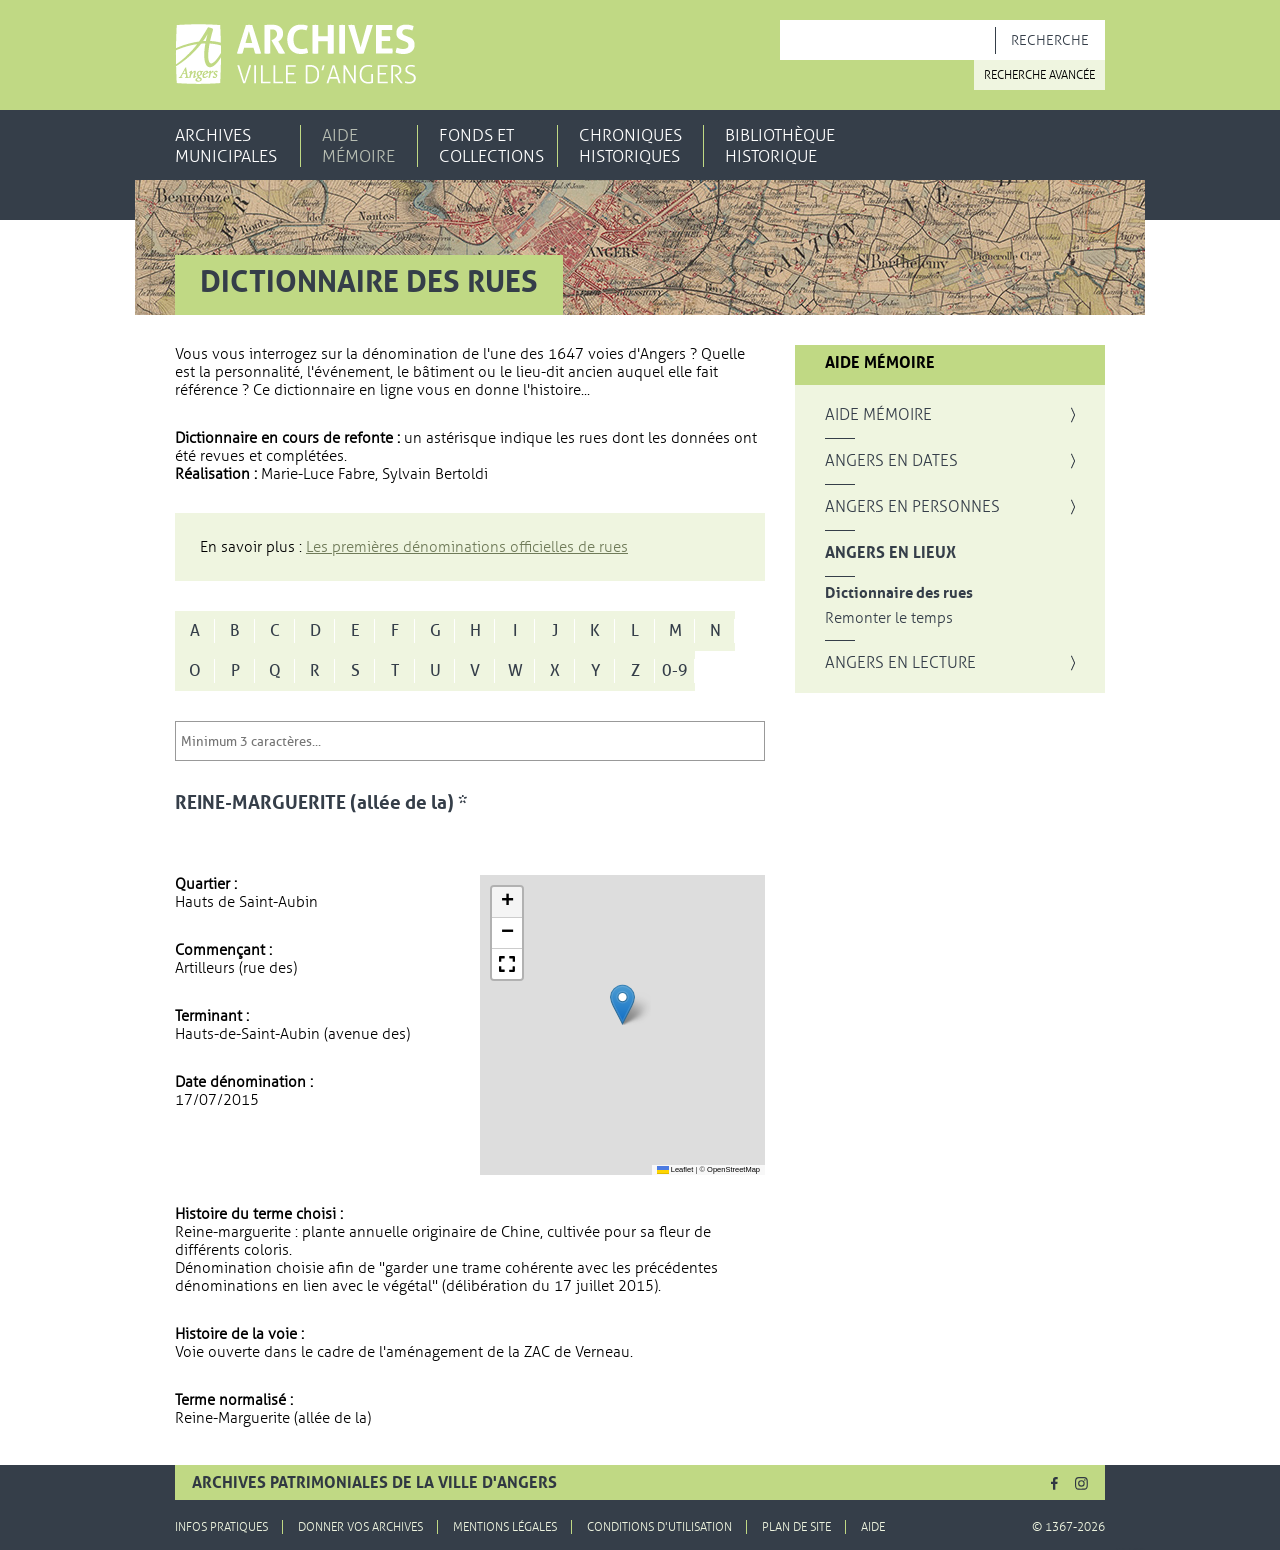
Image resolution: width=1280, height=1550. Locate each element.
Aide (873, 1527)
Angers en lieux (890, 553)
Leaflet (675, 1169)
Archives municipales (226, 146)
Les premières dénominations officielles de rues (467, 547)
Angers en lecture (900, 663)
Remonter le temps (889, 618)
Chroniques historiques (630, 146)
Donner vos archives (360, 1527)
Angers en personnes (912, 507)
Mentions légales (505, 1527)
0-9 (675, 671)
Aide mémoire (358, 146)
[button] (622, 1004)
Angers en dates (891, 461)
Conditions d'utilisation (659, 1527)
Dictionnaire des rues (899, 593)
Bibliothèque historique (780, 146)
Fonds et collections (491, 146)
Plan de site (796, 1527)
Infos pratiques (221, 1527)
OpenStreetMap (733, 1169)
